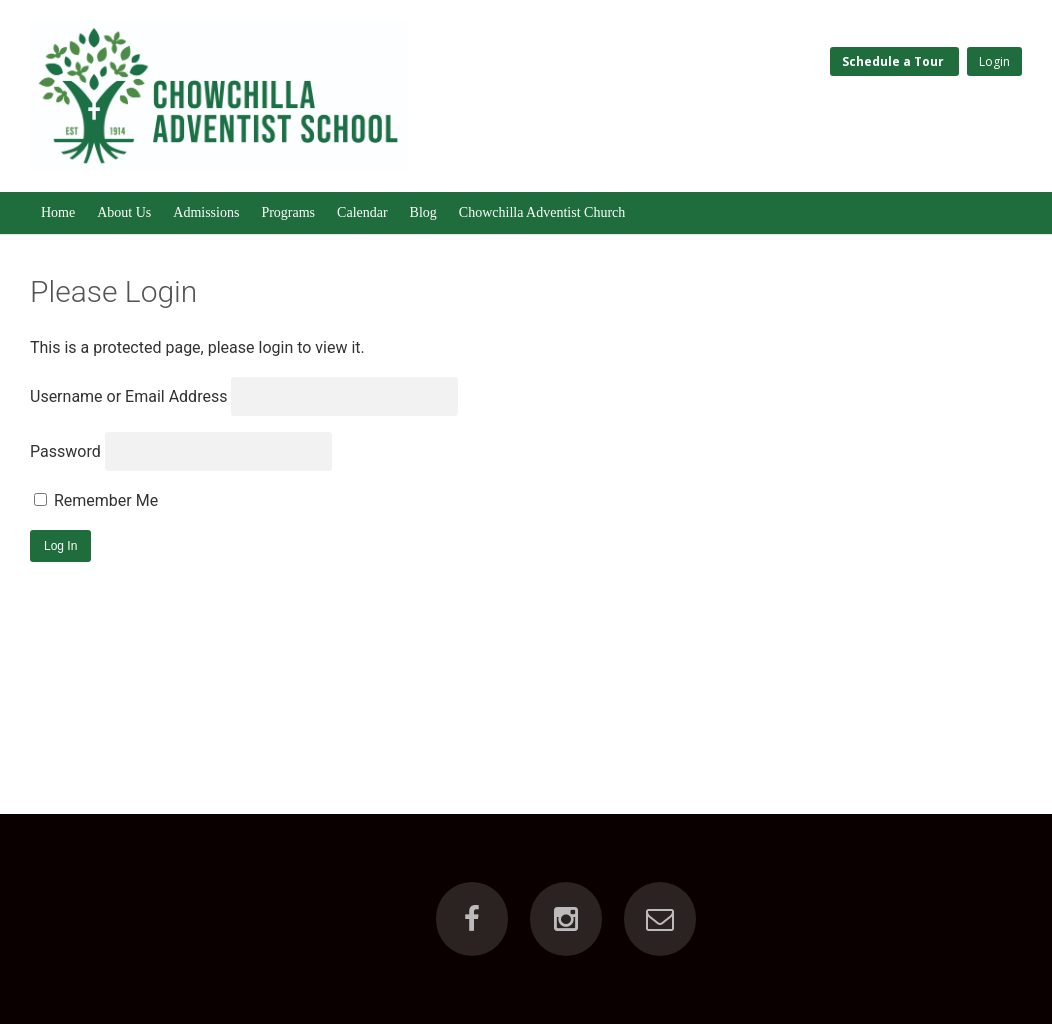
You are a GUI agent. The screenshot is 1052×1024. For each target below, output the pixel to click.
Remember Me (96, 500)
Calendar (362, 212)
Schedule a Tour (894, 61)
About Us (124, 212)
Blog (423, 212)
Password (65, 451)
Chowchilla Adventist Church (542, 212)
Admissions (206, 212)
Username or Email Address (128, 396)
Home (58, 212)
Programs (288, 212)
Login (994, 61)
